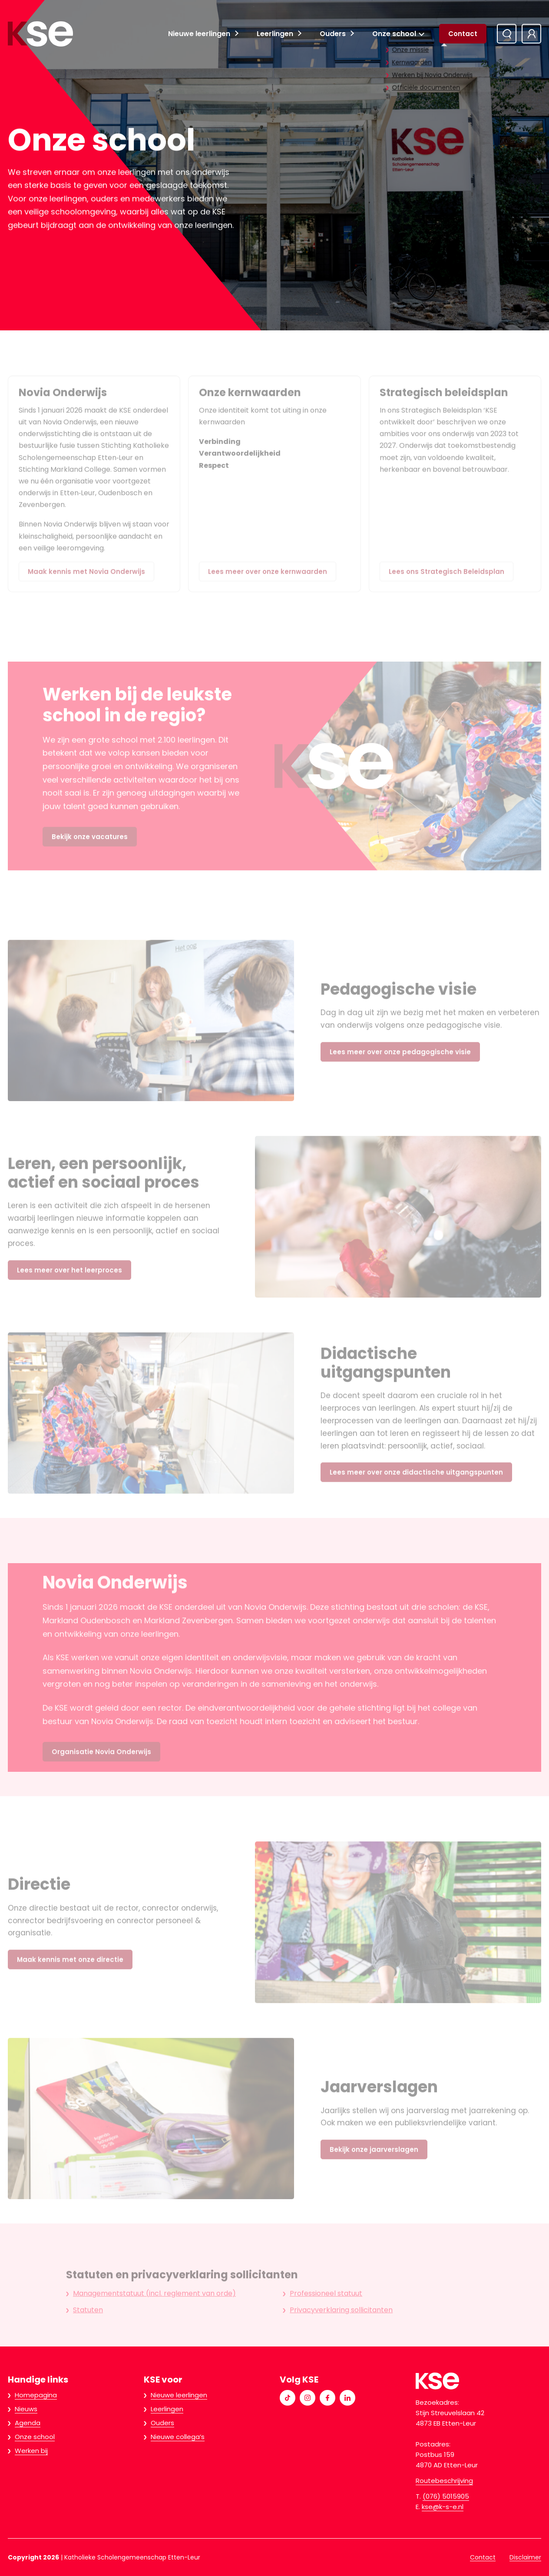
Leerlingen (275, 34)
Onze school (394, 34)
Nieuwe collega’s (178, 2436)
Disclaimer (525, 2557)
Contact (462, 33)
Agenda (27, 2422)
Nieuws (26, 2408)
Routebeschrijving (444, 2480)
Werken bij (31, 2450)
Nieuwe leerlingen (199, 34)
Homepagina (36, 2395)
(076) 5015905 (446, 2496)
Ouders (333, 34)
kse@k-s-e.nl (442, 2506)
